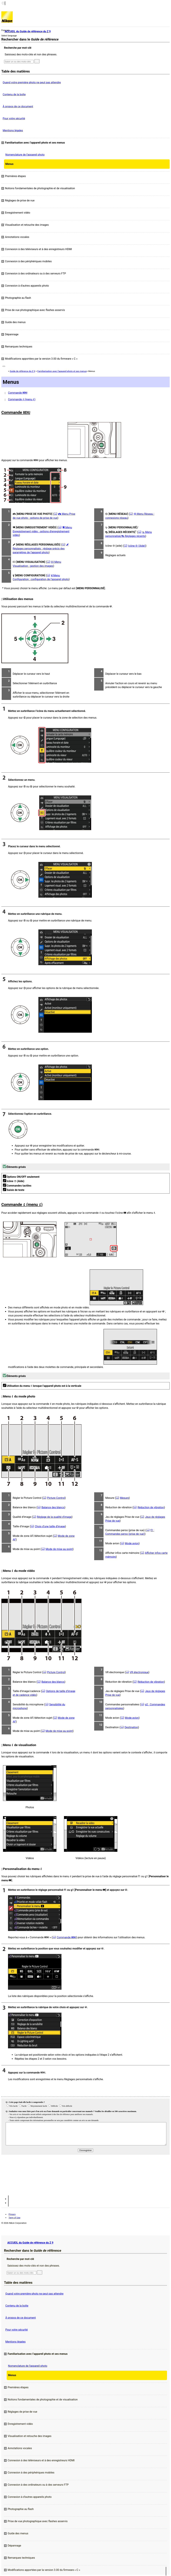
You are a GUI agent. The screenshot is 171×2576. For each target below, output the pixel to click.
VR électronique (139, 1672)
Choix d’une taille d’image (50, 1526)
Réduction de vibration (151, 1507)
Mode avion (132, 1543)
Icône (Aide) (136, 545)
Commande (17, 392)
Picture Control (56, 1497)
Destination (131, 1727)
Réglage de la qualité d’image (54, 1516)
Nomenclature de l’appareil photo (25, 154)
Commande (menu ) (21, 399)
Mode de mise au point (59, 1549)
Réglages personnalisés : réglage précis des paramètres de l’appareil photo (41, 549)
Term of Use (14, 2217)
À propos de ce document (18, 106)
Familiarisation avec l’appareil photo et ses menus (62, 371)
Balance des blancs (52, 1507)
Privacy (12, 2214)
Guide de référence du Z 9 (22, 371)
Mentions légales (13, 130)
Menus (9, 164)
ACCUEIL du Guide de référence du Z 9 (30, 2242)
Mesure (124, 1497)
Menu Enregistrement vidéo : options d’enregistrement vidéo (42, 531)
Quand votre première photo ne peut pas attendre (32, 82)
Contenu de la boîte (14, 94)
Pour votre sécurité (14, 118)
